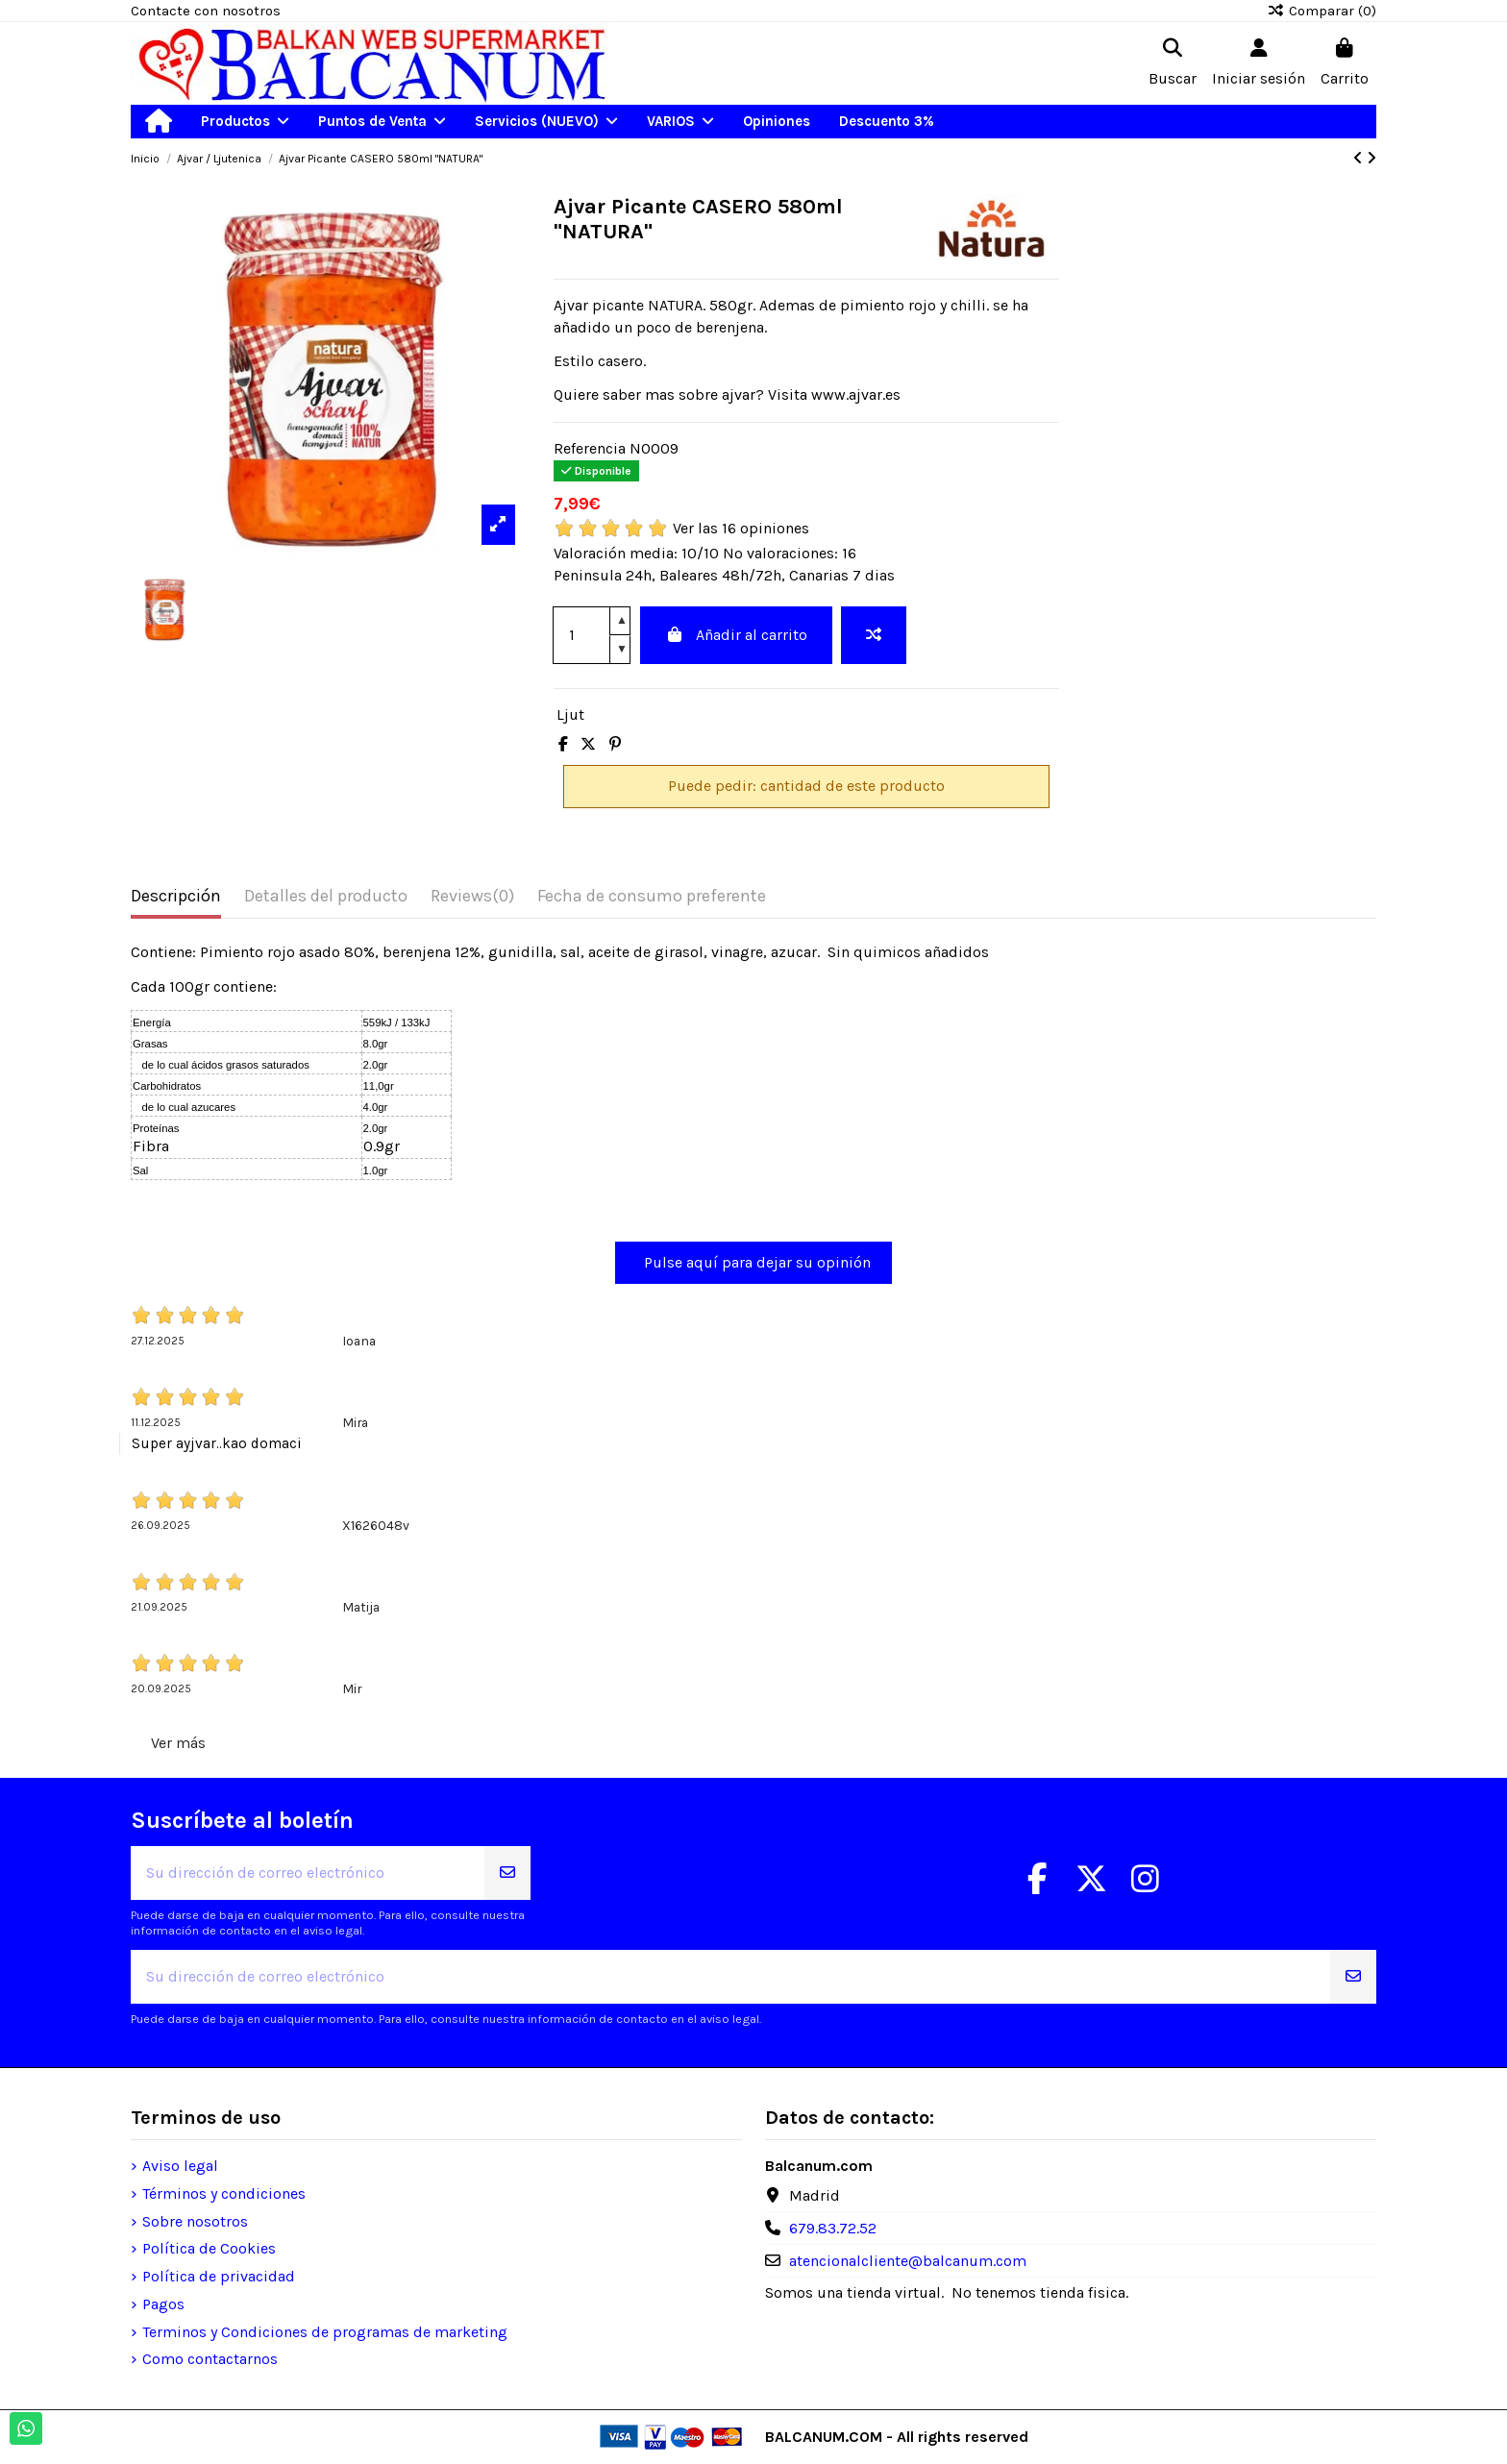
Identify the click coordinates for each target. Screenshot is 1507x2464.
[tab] (472, 900)
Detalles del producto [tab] (326, 895)
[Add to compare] (873, 635)
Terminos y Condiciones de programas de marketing (324, 2332)
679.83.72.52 (833, 2228)
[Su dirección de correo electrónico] (308, 1873)
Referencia (590, 448)
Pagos (163, 2304)
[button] (245, 121)
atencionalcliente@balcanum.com (907, 2261)
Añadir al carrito (736, 635)
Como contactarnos (210, 2359)
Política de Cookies (209, 2248)
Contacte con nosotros (206, 10)
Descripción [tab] (176, 895)
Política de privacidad (218, 2276)
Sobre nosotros (195, 2221)
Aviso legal (180, 2165)
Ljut (570, 714)
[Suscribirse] (507, 1873)
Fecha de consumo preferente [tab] (651, 895)
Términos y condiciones (224, 2193)
